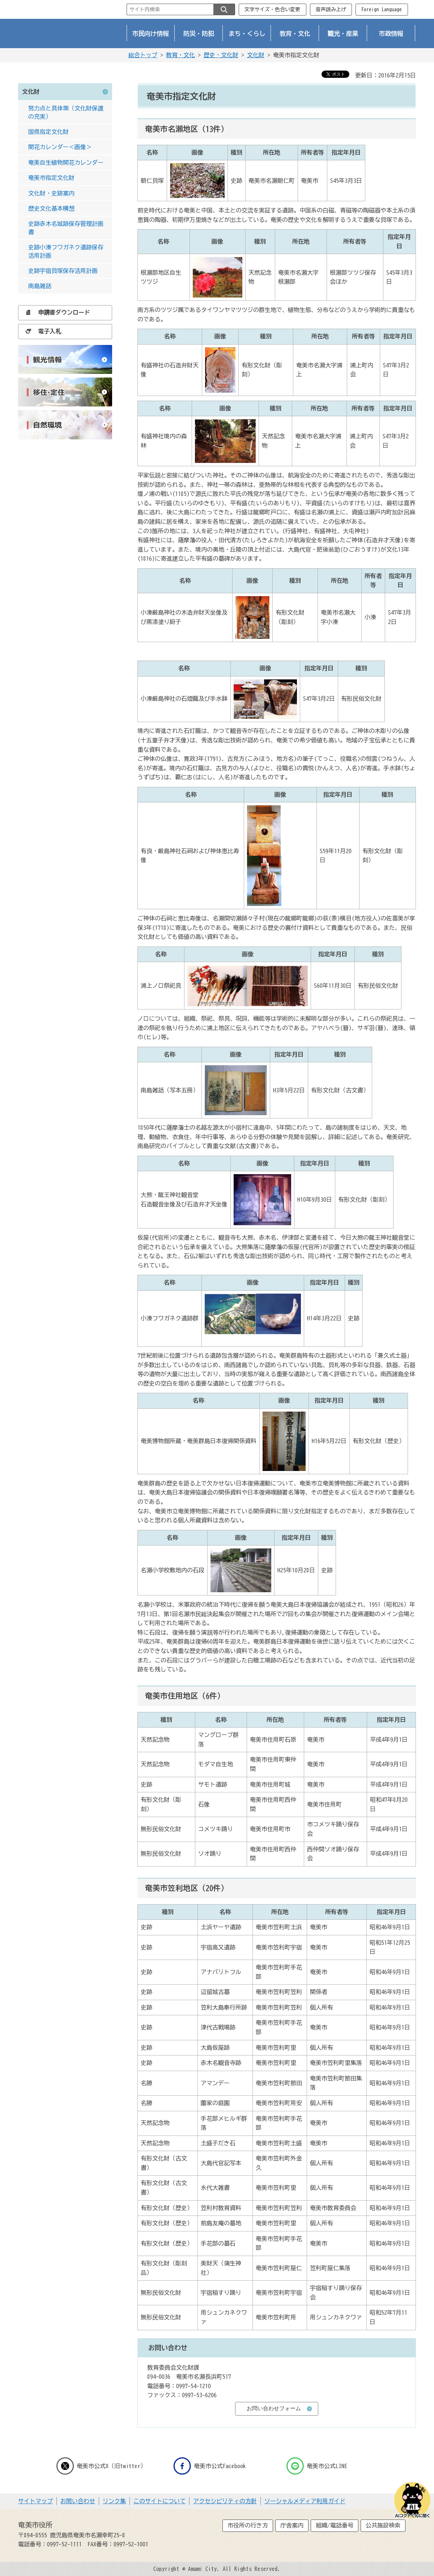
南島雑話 (39, 286)
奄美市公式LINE (316, 2466)
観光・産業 (343, 33)
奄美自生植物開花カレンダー (65, 162)
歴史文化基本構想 (51, 208)
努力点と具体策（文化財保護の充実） (65, 112)
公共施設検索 (383, 2525)
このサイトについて (159, 2501)
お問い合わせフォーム (274, 2408)
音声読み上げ (331, 9)
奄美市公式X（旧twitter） (101, 2466)
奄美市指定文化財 (51, 178)
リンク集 (114, 2501)
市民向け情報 (150, 33)
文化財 (255, 55)
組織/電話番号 (334, 2525)
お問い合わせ (77, 2501)
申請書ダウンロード (55, 312)
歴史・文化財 (221, 55)
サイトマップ (35, 2501)
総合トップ (142, 55)
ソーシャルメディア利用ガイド (304, 2501)
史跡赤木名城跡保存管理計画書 (65, 228)
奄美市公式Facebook (209, 2466)
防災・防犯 (198, 33)
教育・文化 (295, 33)
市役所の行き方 (247, 2525)
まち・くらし (247, 33)
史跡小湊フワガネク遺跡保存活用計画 (65, 251)
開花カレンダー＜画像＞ (60, 147)
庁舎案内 (291, 2525)
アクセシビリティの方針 (225, 2501)
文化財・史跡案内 (51, 193)
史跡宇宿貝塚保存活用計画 (63, 271)
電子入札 (41, 331)
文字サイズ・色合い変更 (272, 9)
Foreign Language (381, 9)
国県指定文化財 (48, 132)
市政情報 (391, 33)
